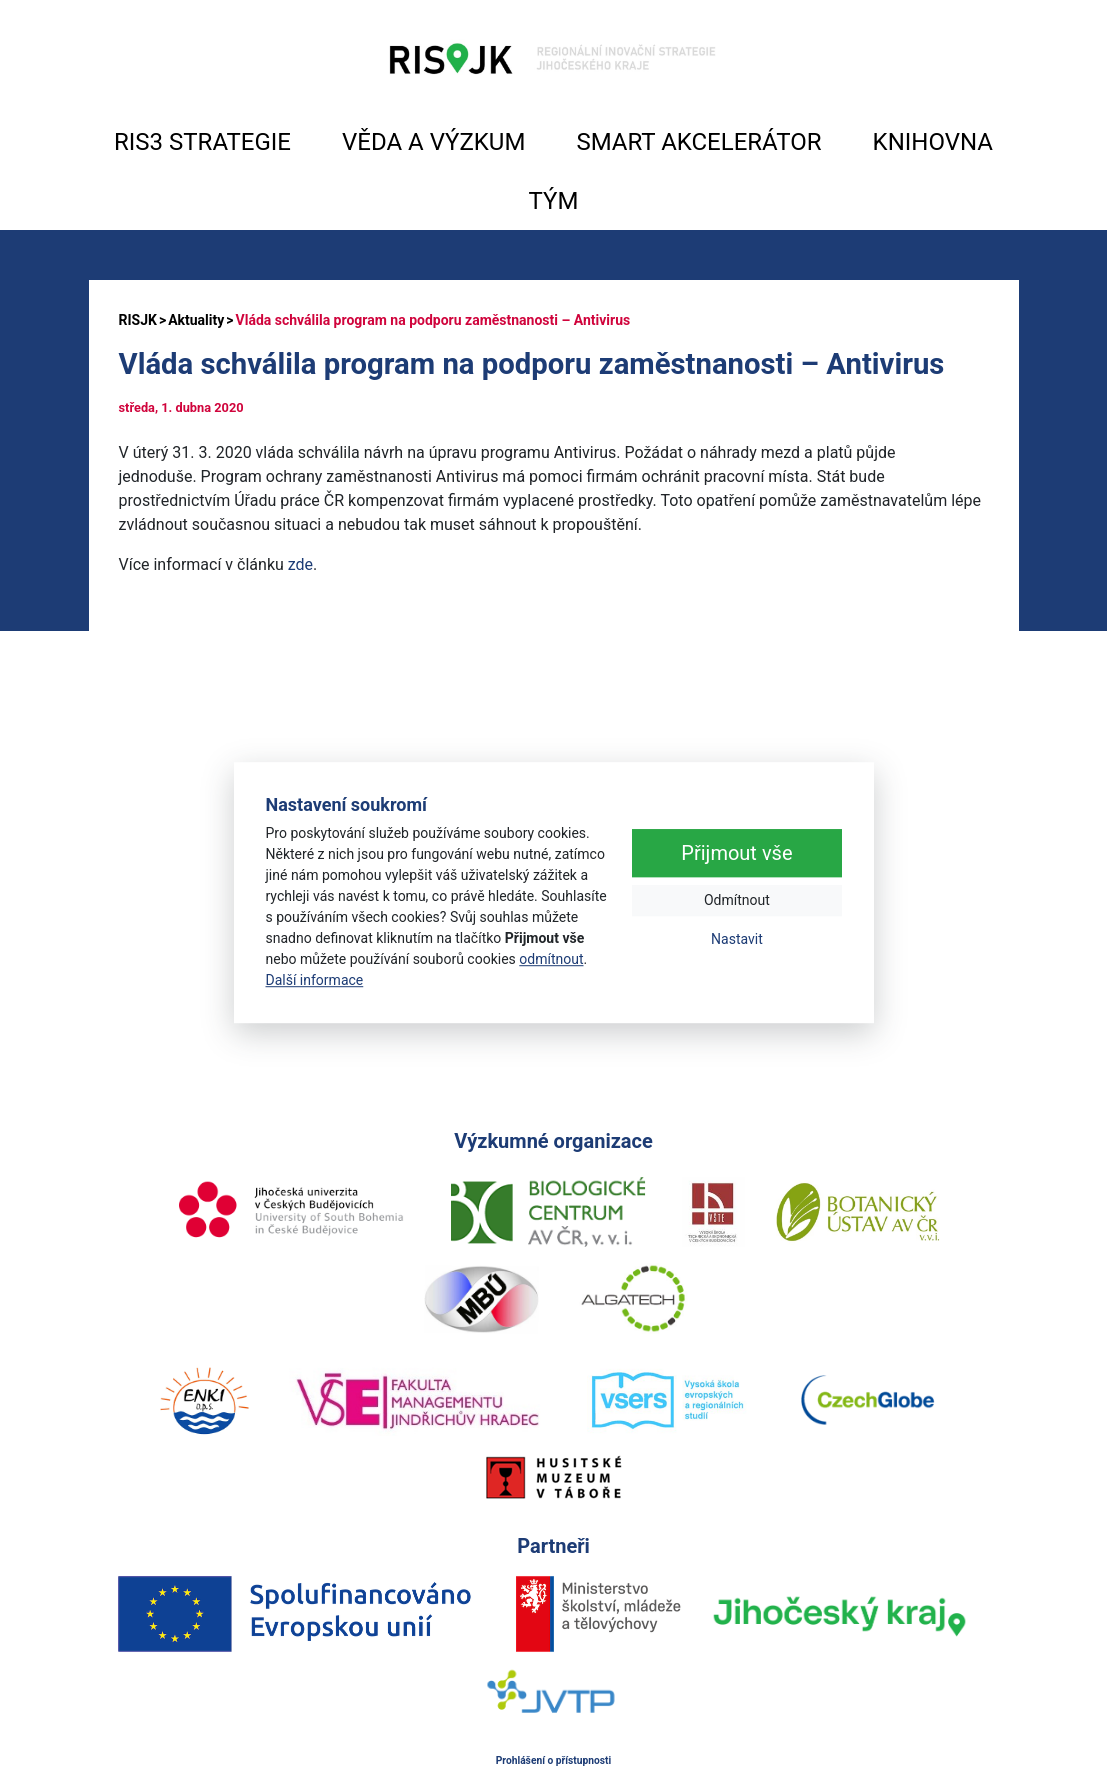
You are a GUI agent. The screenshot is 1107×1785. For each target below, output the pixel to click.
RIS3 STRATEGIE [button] (202, 142)
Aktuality (196, 320)
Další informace (315, 980)
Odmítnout (737, 901)
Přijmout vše (736, 854)
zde (300, 564)
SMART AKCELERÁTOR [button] (698, 142)
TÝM (554, 201)
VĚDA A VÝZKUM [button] (433, 142)
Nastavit (737, 940)
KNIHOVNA (933, 142)
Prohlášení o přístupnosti (554, 1760)
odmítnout (551, 959)
